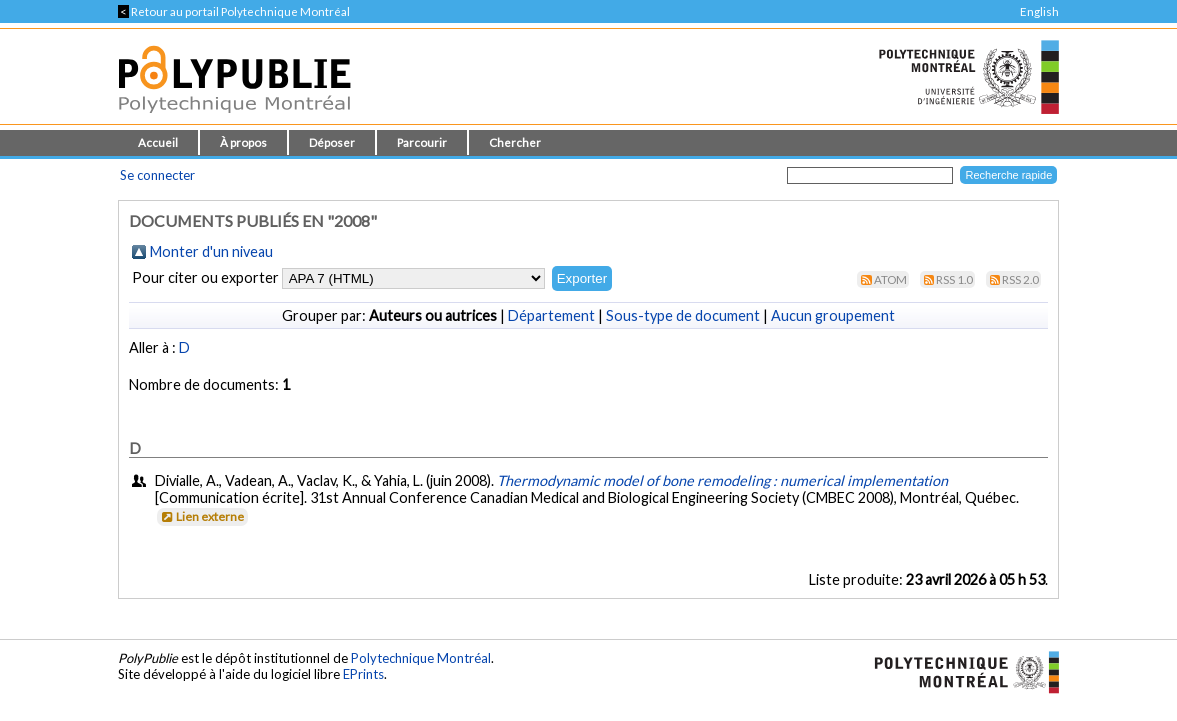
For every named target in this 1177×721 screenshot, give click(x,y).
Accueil (158, 142)
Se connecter (157, 175)
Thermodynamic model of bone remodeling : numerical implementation (722, 480)
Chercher (515, 142)
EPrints (363, 674)
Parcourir (422, 142)
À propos (243, 142)
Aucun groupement (833, 315)
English (1039, 11)
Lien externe (201, 516)
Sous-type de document (683, 315)
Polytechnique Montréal (421, 658)
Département (551, 315)
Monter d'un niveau (211, 251)
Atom (890, 279)
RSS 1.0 (954, 279)
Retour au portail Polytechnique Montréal (234, 11)
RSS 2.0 (1020, 279)
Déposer (332, 142)
